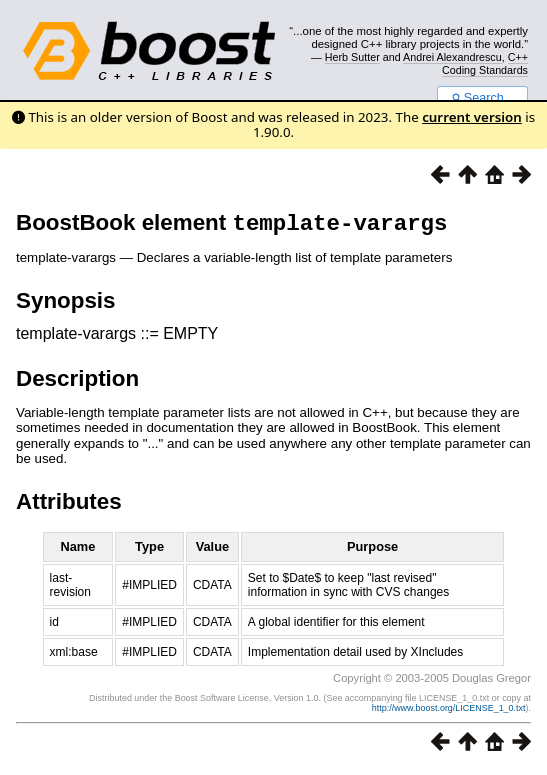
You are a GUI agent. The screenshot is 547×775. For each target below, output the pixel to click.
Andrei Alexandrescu (452, 57)
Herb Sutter (352, 57)
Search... (482, 98)
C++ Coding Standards (485, 63)
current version (472, 117)
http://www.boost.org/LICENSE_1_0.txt (449, 712)
